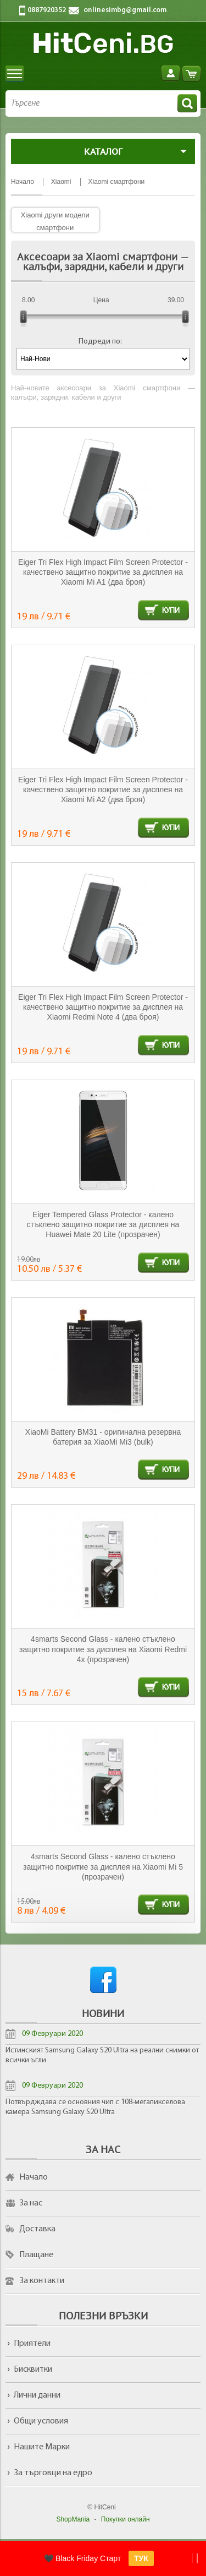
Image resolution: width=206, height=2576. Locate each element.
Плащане (36, 2255)
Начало (33, 2177)
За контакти (41, 2281)
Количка (191, 73)
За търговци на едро (53, 2473)
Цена (101, 300)
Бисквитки (33, 2369)
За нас (30, 2203)
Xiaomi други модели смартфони (55, 221)
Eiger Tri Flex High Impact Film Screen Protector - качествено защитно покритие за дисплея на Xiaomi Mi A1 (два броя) (103, 572)
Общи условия (41, 2421)
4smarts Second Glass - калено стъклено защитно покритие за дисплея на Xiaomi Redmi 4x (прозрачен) (103, 1649)
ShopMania (73, 2519)
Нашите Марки (42, 2447)
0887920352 (46, 10)
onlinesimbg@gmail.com (124, 10)
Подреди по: (100, 341)
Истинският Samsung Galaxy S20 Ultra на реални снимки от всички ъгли (102, 2055)
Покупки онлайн (125, 2519)
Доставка (37, 2229)
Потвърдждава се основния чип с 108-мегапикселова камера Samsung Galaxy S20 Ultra (95, 2107)
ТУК (141, 2558)
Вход (171, 73)
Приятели (32, 2343)
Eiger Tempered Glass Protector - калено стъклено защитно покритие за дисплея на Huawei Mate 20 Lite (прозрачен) (103, 1224)
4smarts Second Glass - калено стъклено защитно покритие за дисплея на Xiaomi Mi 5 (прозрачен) (103, 1866)
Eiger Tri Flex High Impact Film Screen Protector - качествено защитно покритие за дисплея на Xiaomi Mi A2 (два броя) (103, 789)
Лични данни (37, 2395)
